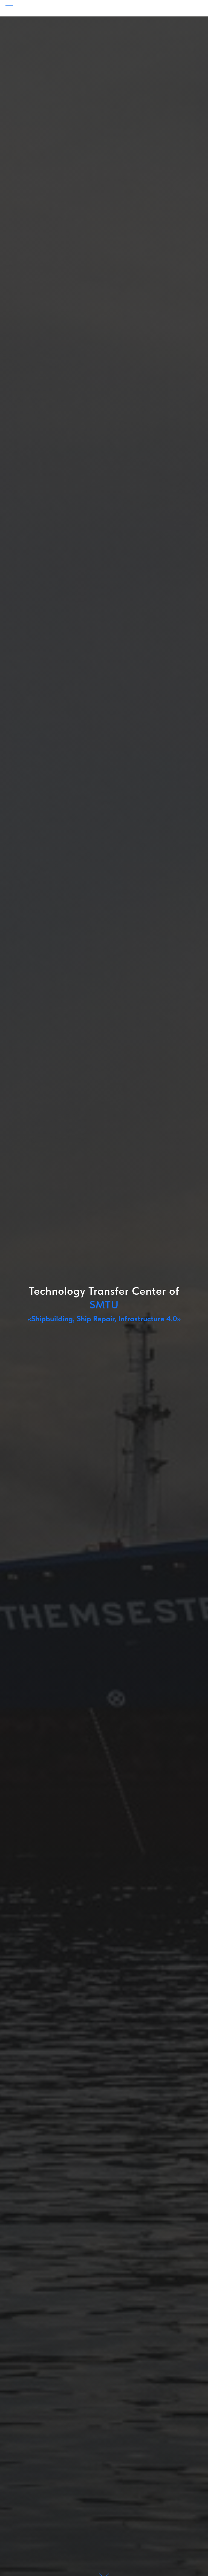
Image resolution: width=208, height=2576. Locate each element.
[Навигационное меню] (9, 8)
